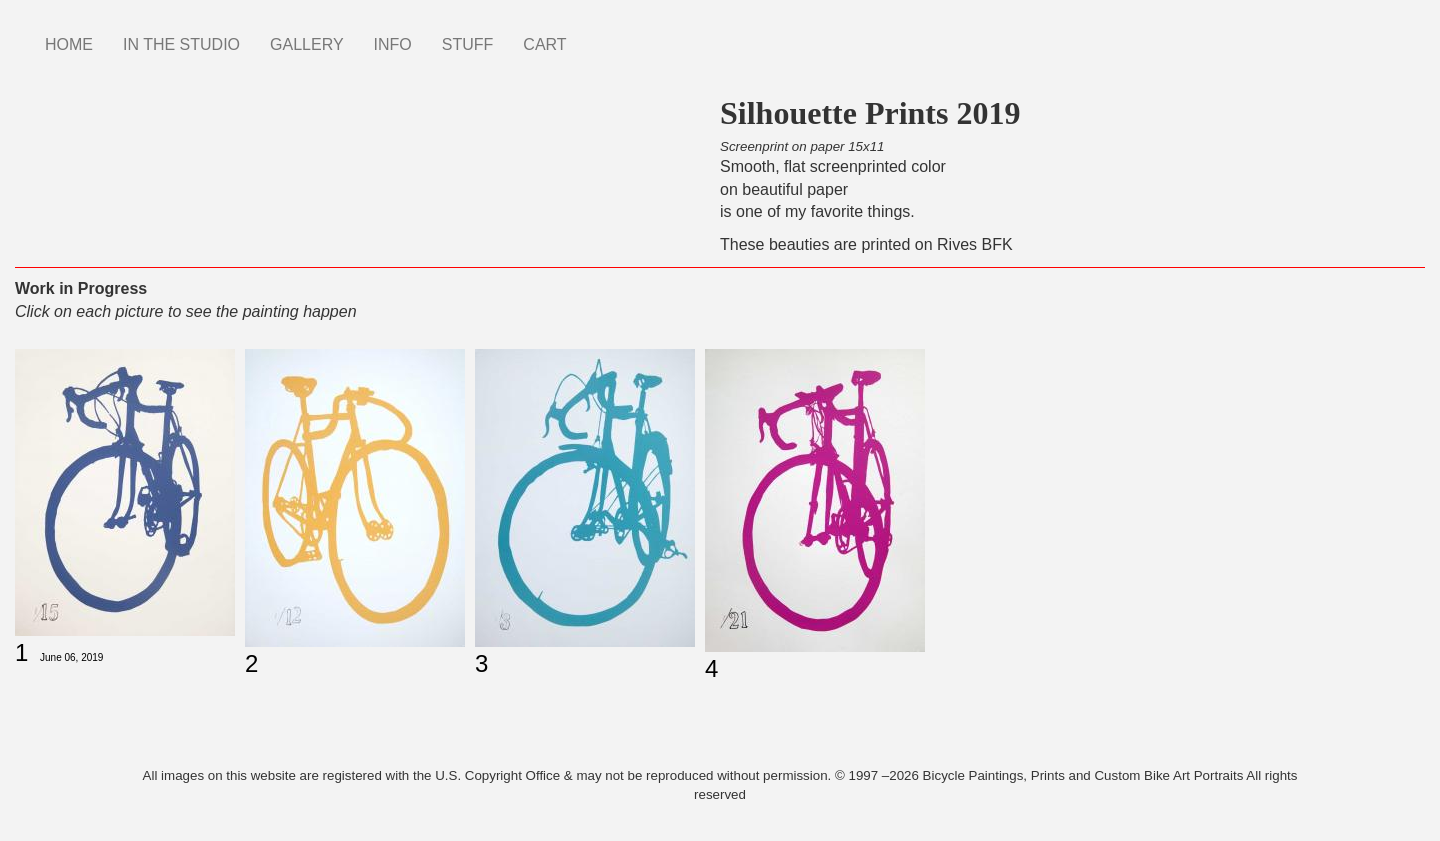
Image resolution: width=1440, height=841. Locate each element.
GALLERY (307, 44)
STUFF (468, 44)
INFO (393, 44)
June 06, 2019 (71, 657)
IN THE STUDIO (181, 44)
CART (544, 44)
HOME (69, 44)
